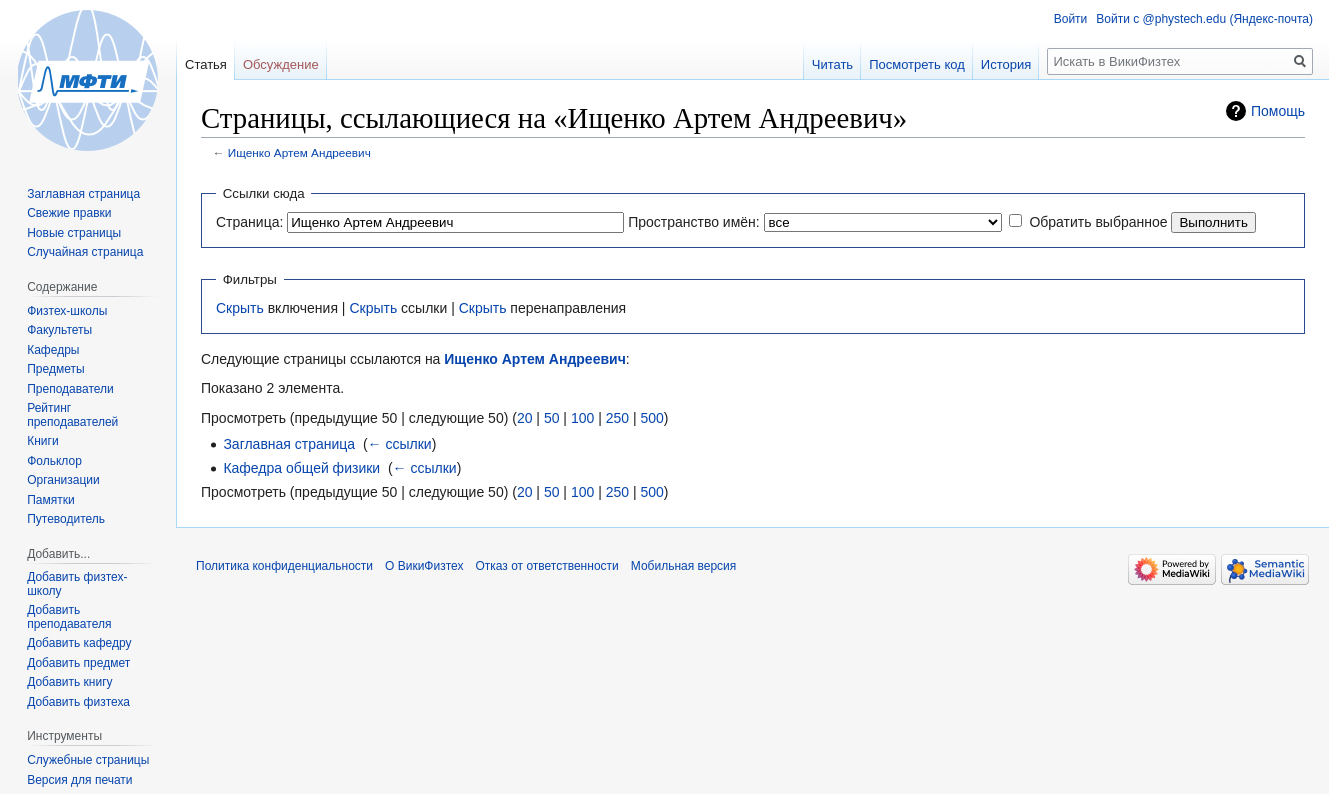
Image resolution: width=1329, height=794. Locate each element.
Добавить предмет (78, 663)
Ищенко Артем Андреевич (299, 152)
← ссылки (400, 444)
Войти (1071, 19)
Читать (832, 64)
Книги (42, 441)
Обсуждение (281, 64)
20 (525, 418)
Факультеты (59, 330)
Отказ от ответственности (546, 566)
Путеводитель (66, 519)
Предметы (55, 369)
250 (617, 418)
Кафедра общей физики (301, 468)
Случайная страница (85, 252)
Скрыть (240, 308)
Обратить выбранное (1098, 222)
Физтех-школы (67, 311)
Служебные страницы (88, 760)
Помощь (1278, 111)
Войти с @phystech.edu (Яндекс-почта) (1204, 19)
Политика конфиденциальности (284, 566)
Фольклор (54, 461)
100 (582, 418)
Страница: (249, 222)
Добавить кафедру (79, 643)
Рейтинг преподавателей (72, 415)
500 (651, 418)
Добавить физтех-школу (77, 584)
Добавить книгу (69, 682)
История (1006, 64)
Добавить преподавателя (69, 617)
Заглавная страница (289, 444)
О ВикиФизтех (424, 566)
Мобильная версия (684, 566)
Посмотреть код (917, 64)
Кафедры (53, 350)
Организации (63, 480)
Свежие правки (69, 213)
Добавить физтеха (78, 702)
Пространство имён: (694, 222)
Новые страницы (74, 233)
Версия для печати (79, 780)
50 (552, 418)
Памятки (51, 500)
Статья (206, 64)
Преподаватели (70, 389)
